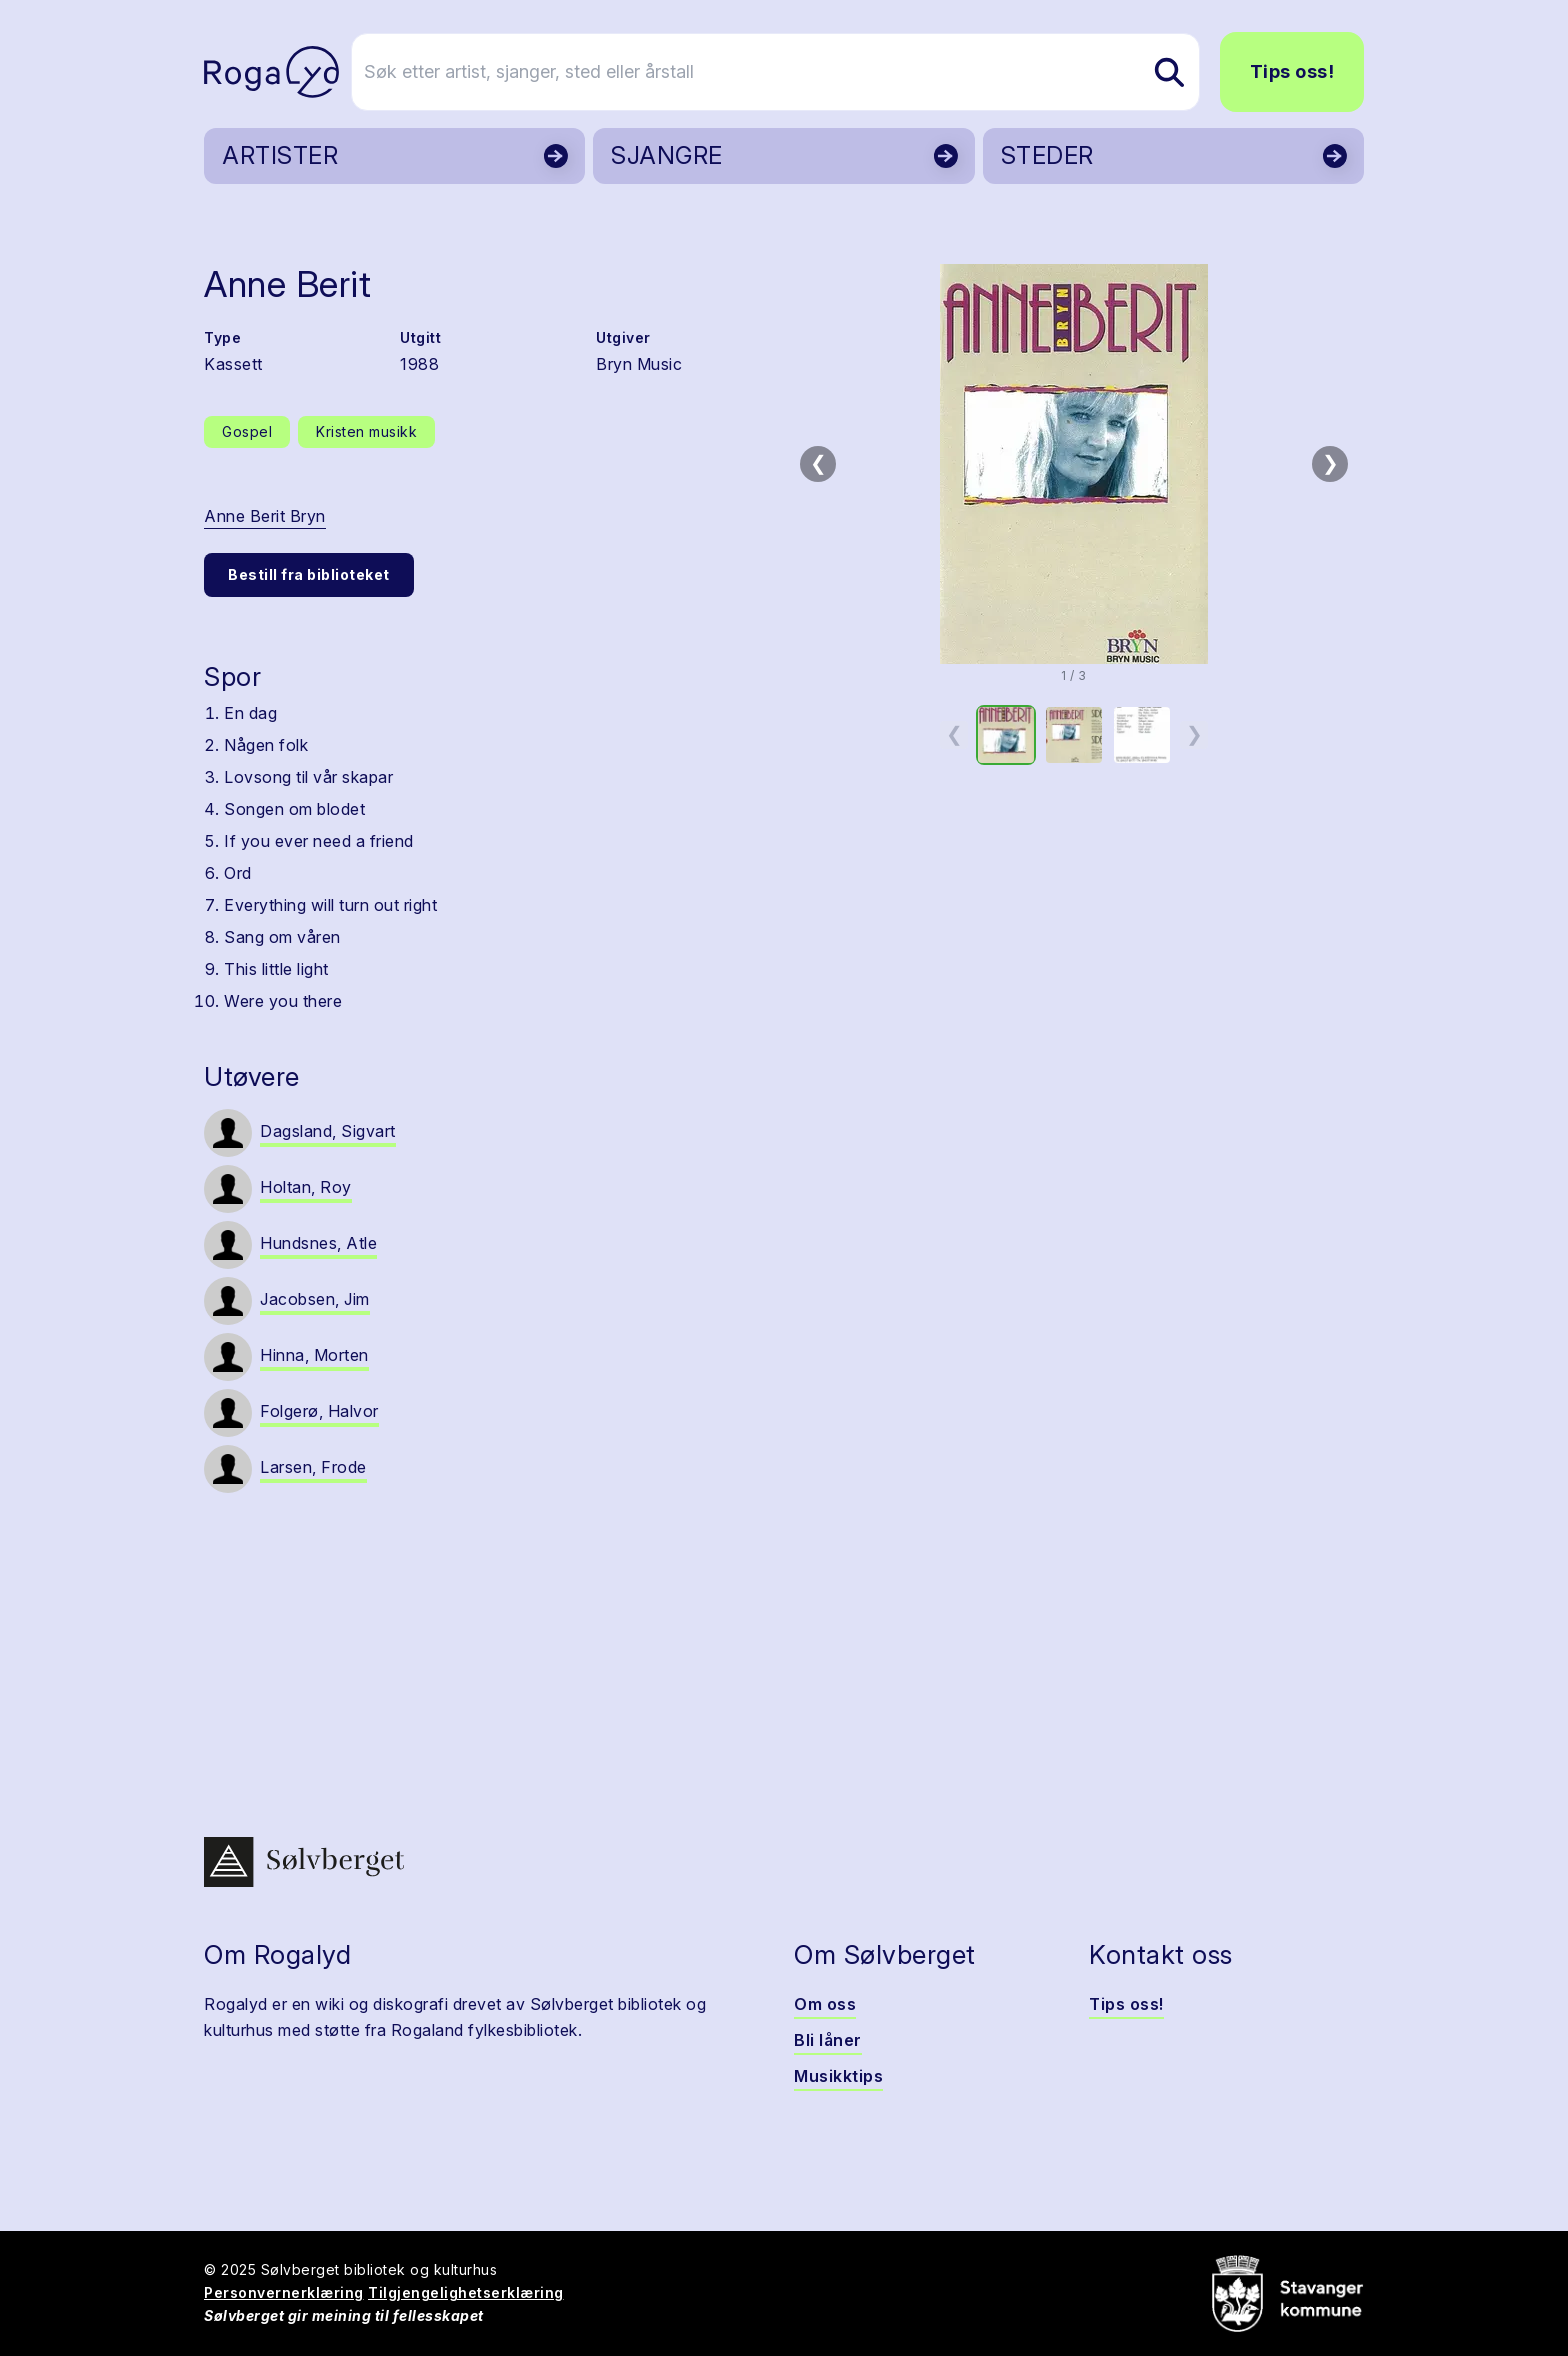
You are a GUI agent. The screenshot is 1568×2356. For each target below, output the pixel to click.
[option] (1006, 735)
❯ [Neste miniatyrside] (1194, 734)
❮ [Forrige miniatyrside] (954, 734)
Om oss (825, 2004)
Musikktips (838, 2076)
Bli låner (828, 2040)
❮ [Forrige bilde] (818, 463)
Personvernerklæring (284, 2292)
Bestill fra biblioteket (309, 574)
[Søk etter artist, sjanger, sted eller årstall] (793, 72)
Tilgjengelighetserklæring (466, 2292)
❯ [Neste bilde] (1330, 463)
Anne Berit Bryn (265, 516)
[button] (1074, 464)
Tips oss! (1292, 71)
